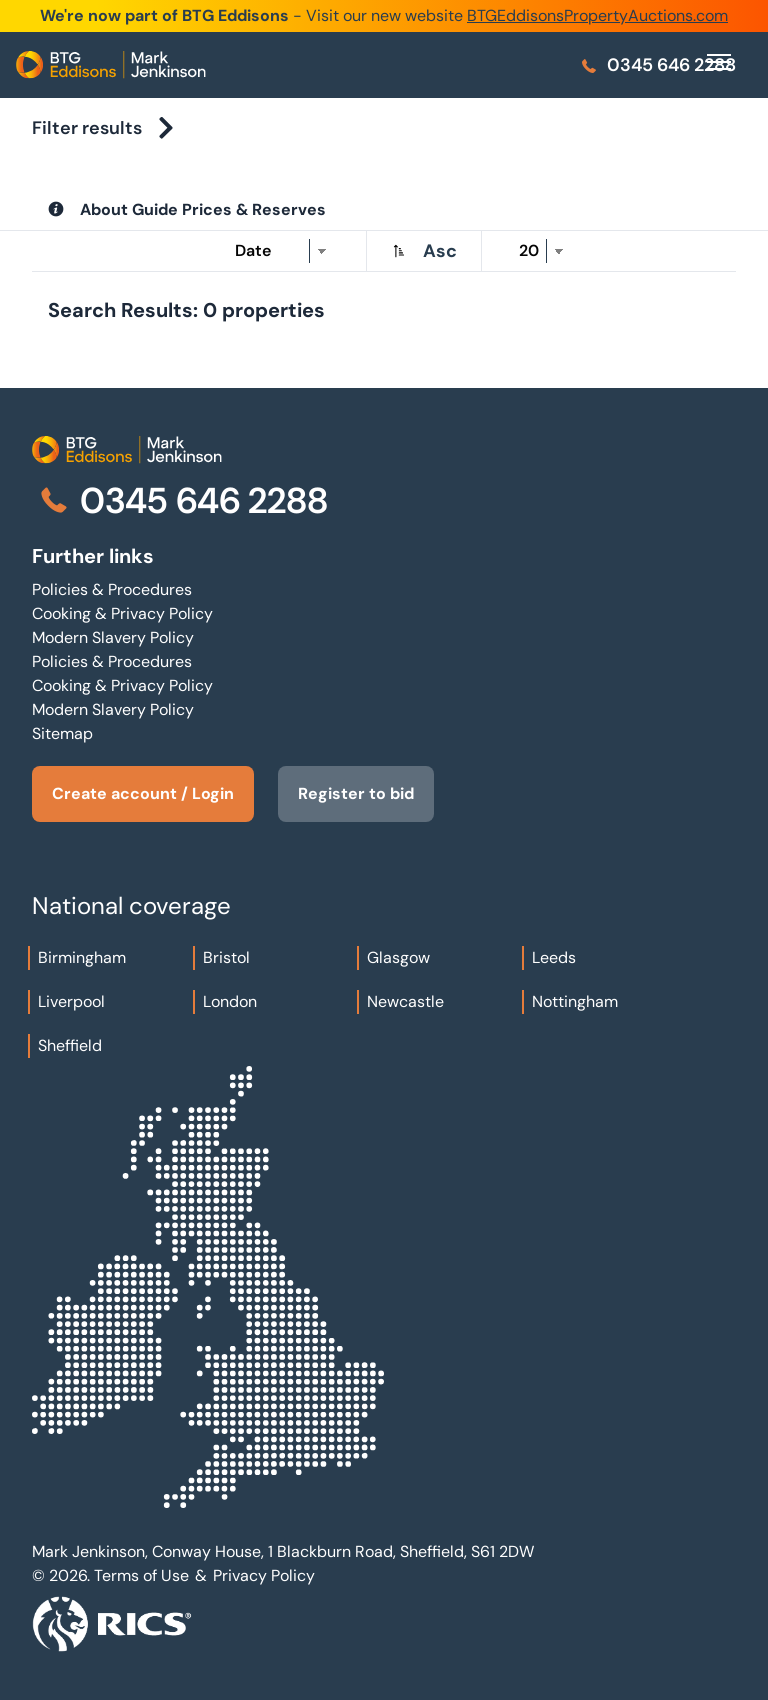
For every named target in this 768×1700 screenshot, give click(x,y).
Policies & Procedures (112, 589)
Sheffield (70, 1045)
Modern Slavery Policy (113, 637)
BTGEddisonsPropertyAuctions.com (597, 15)
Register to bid (356, 793)
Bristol (226, 957)
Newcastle (405, 1001)
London (230, 1001)
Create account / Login (143, 793)
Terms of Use (141, 1575)
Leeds (554, 957)
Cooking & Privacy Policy (122, 613)
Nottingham (575, 1001)
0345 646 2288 (657, 65)
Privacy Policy (264, 1575)
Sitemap (62, 733)
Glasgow (398, 957)
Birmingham (82, 957)
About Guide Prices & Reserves (203, 209)
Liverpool (71, 1001)
